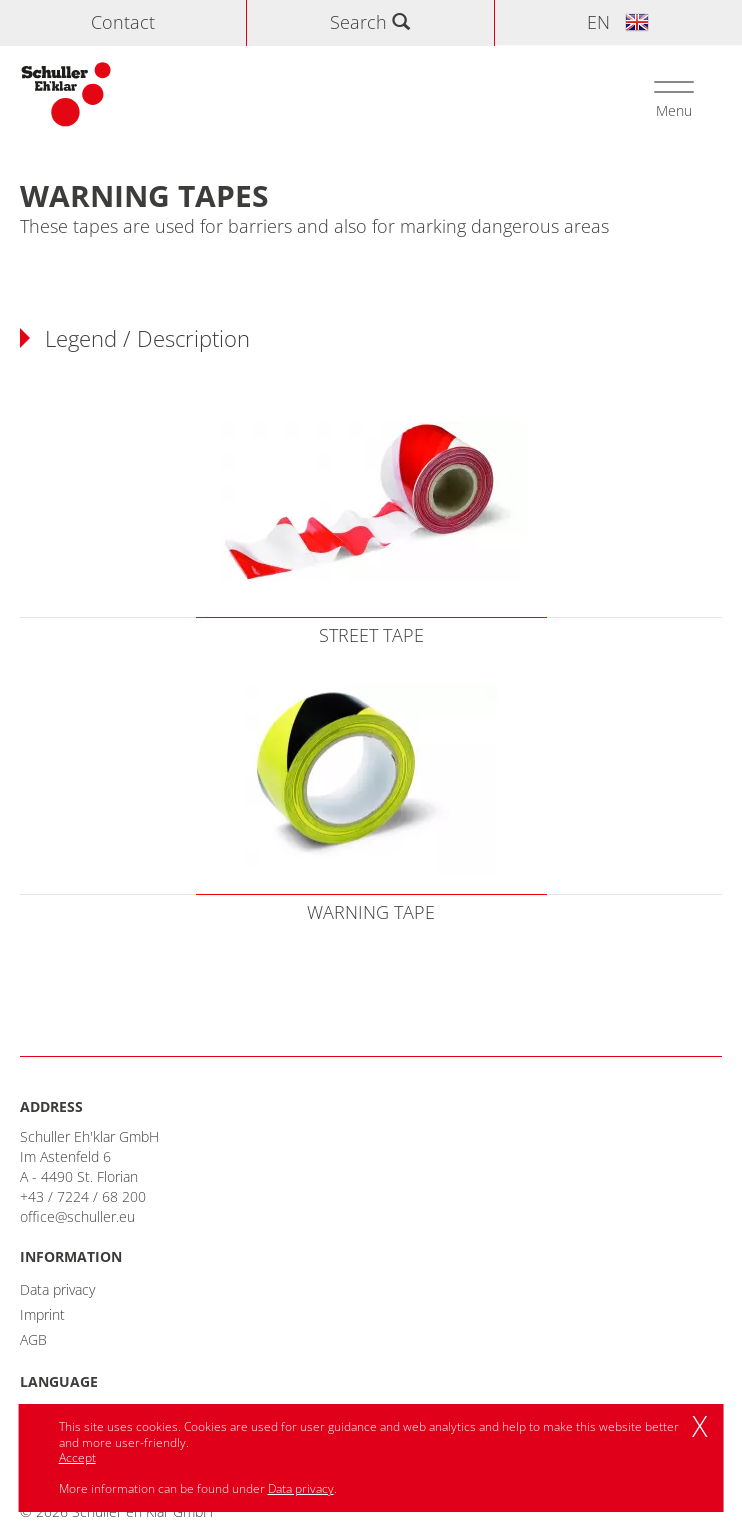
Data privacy (57, 1289)
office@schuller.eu (77, 1216)
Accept (77, 1457)
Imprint (42, 1314)
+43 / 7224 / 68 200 (83, 1196)
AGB (33, 1339)
